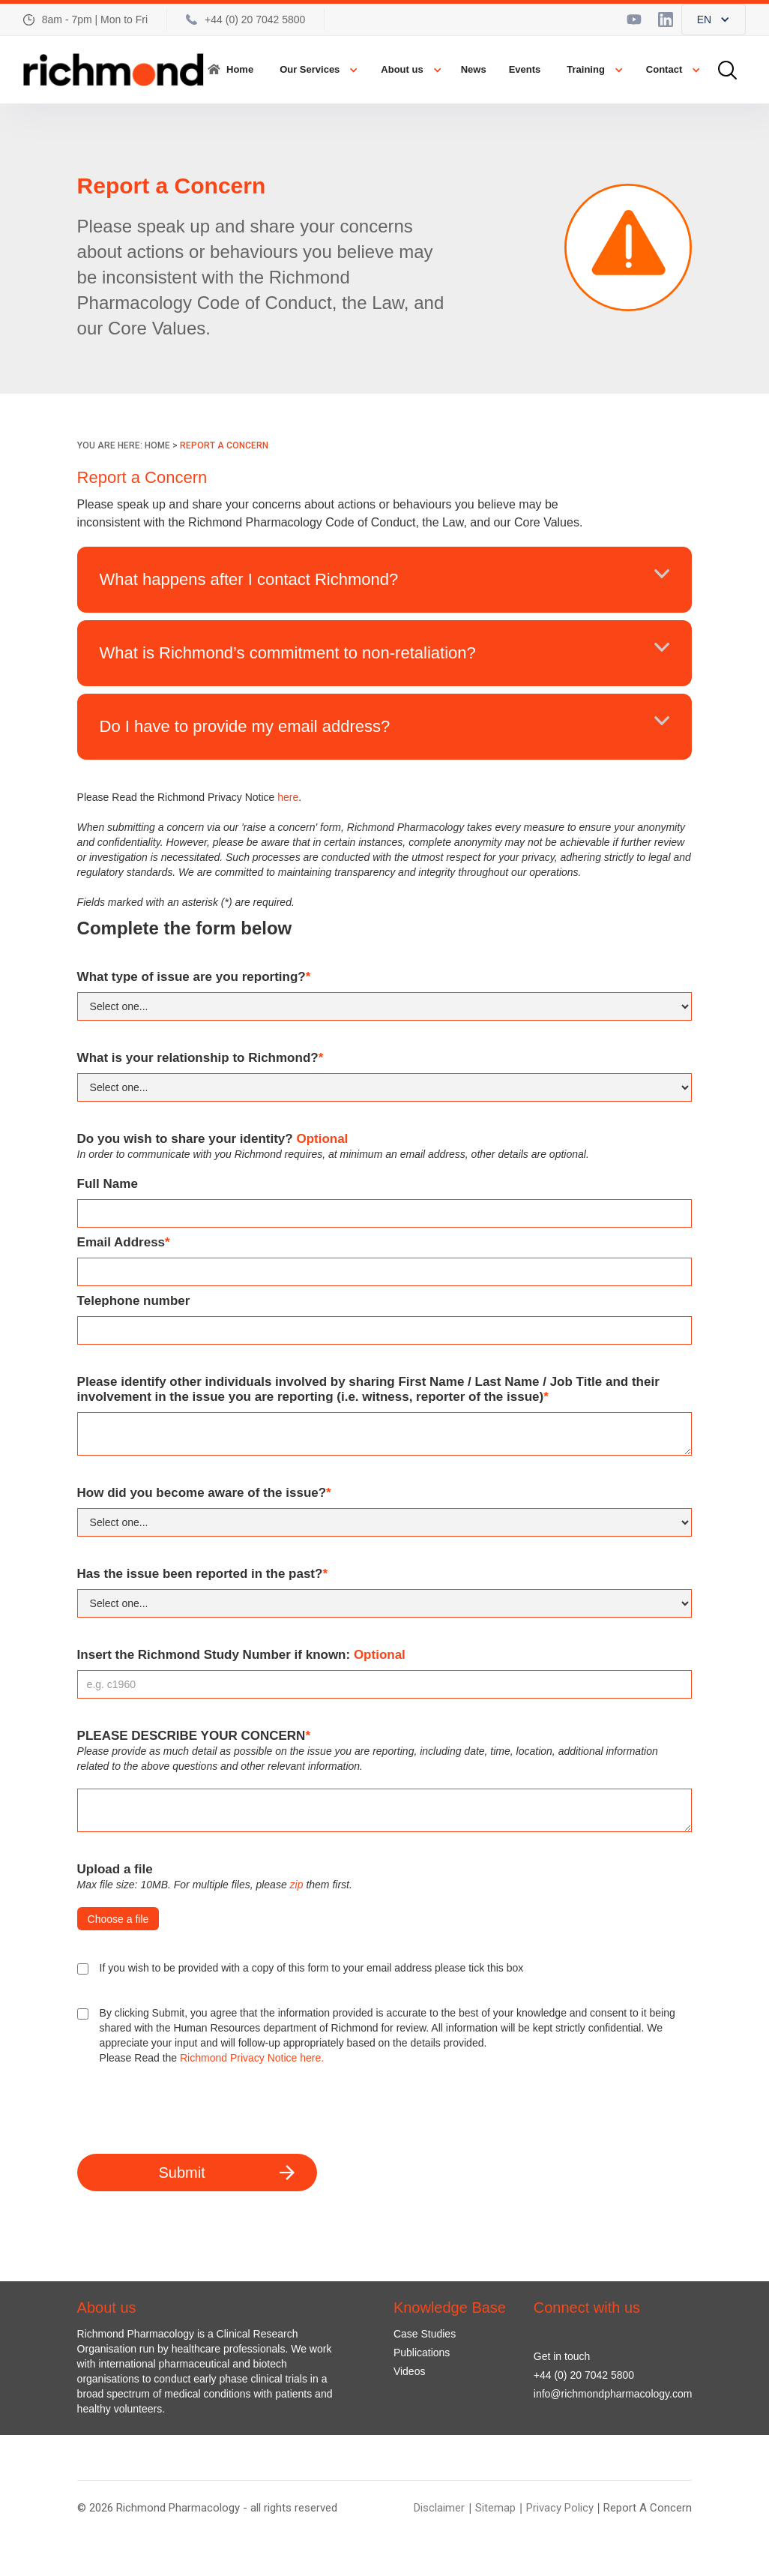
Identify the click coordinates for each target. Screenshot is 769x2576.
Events (525, 69)
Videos (409, 2371)
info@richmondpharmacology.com (613, 2394)
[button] (713, 19)
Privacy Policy (560, 2508)
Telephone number (133, 1301)
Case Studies (424, 2334)
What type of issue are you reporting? (194, 977)
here (287, 797)
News (473, 69)
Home (239, 69)
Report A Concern (647, 2508)
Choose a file (118, 1919)
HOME (157, 445)
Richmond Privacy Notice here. (252, 2058)
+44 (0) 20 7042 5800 (584, 2375)
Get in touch (562, 2356)
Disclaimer (439, 2508)
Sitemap (495, 2508)
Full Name (107, 1184)
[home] (113, 69)
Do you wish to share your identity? (213, 1139)
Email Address (123, 1242)
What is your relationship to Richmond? (200, 1058)
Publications (421, 2353)
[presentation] (191, 2109)
